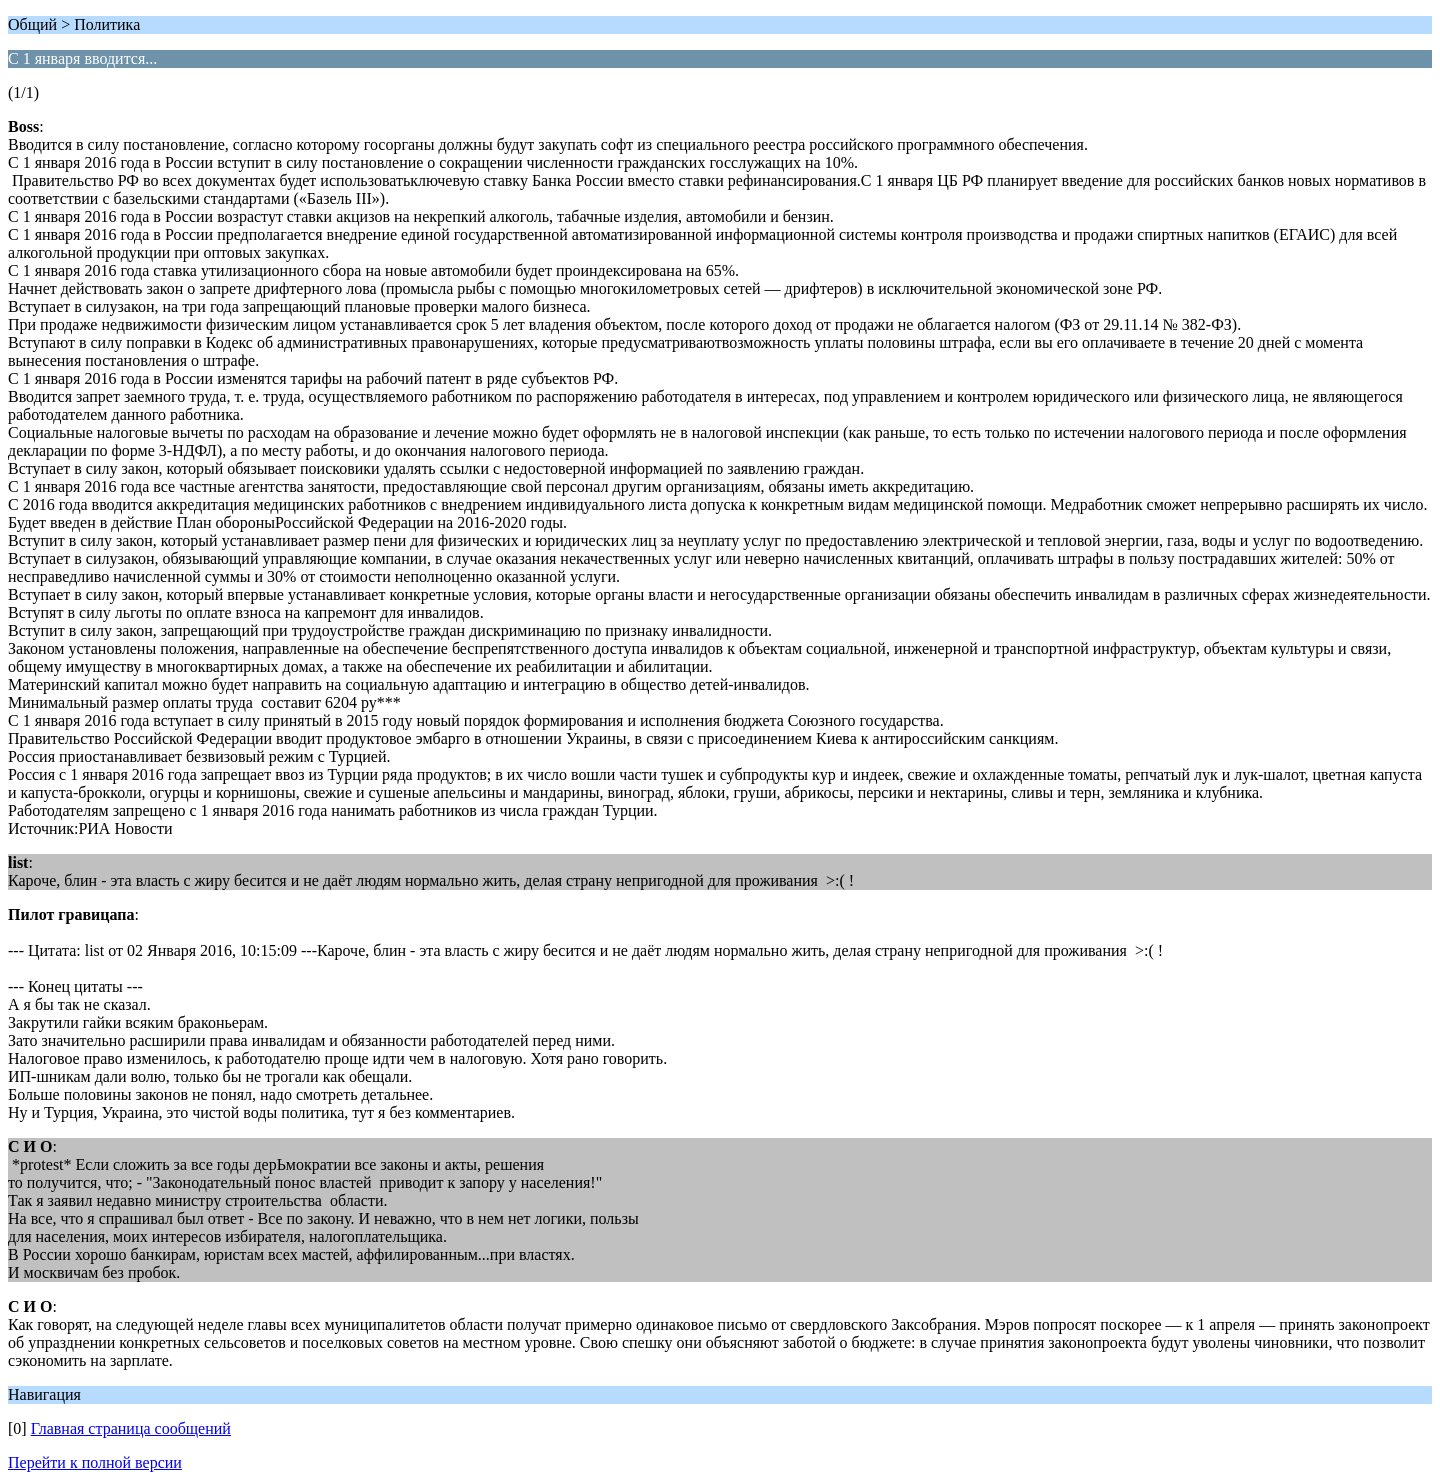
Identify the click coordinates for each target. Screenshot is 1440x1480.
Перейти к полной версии (95, 1462)
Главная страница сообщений (131, 1428)
